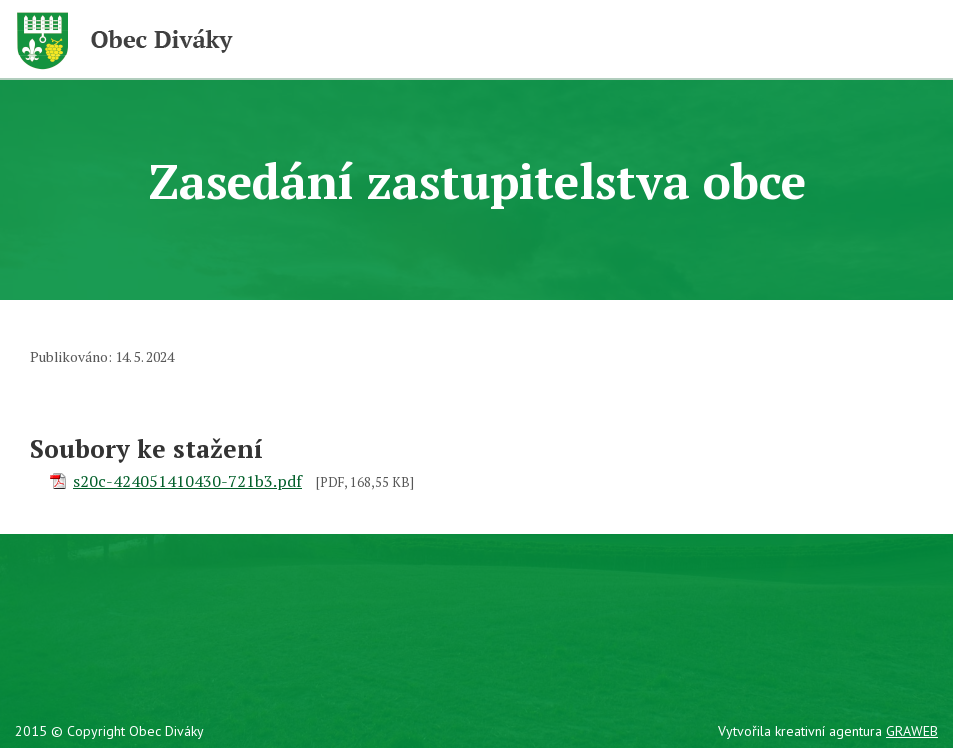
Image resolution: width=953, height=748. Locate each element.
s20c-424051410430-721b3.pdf (187, 481)
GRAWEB (912, 731)
